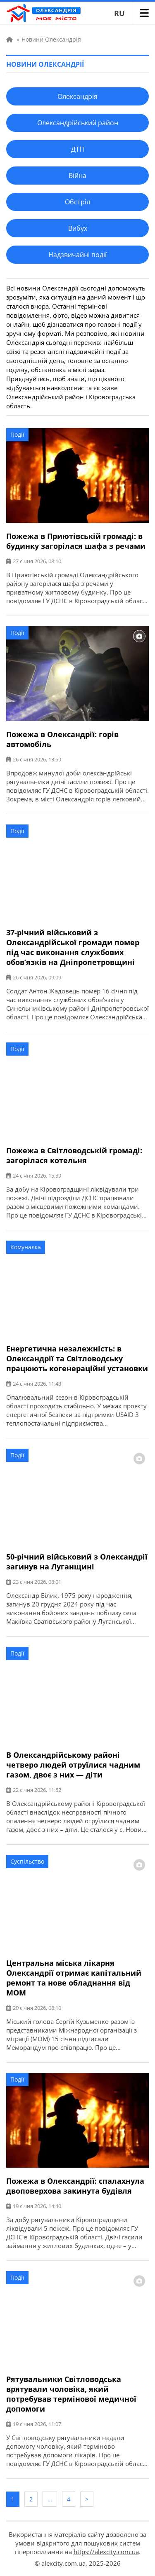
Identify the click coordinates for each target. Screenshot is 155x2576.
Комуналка (25, 1247)
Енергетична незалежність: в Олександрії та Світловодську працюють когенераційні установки (77, 1358)
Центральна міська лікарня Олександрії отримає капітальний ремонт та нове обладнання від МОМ (73, 1978)
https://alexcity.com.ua (106, 2552)
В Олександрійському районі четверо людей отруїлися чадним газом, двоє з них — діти (73, 1765)
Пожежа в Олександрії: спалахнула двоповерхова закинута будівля (75, 2186)
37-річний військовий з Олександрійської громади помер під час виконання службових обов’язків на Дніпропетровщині (72, 947)
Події (17, 434)
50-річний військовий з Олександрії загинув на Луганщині (77, 1561)
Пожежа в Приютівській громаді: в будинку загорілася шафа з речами (75, 541)
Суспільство (27, 1861)
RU (119, 13)
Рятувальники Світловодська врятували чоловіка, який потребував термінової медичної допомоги (71, 2394)
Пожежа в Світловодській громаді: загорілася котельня (74, 1155)
